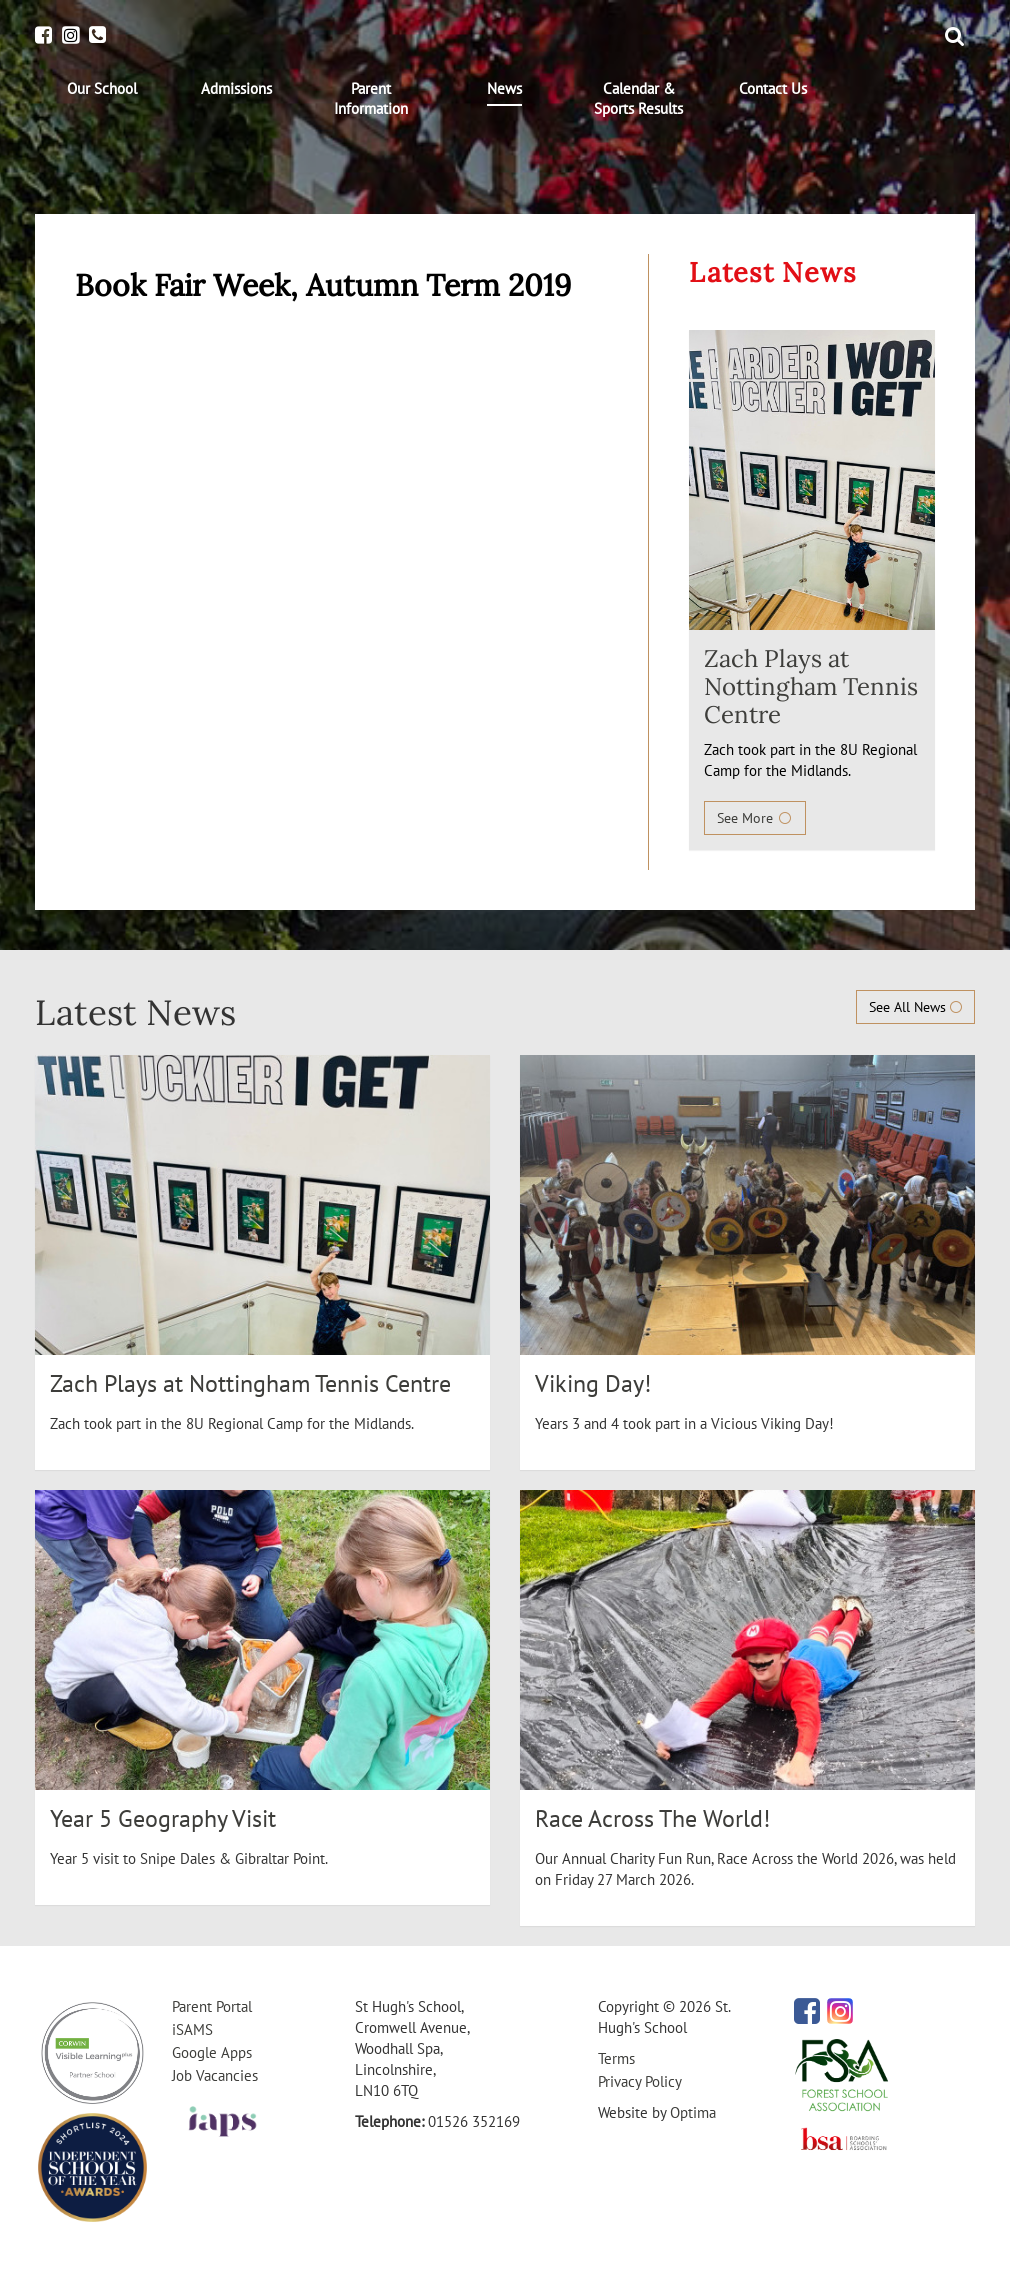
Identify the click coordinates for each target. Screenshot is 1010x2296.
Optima (693, 2112)
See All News (915, 1007)
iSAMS (192, 2029)
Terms (616, 2058)
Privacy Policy (640, 2081)
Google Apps (212, 2052)
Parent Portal (212, 2006)
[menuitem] (102, 89)
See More (755, 818)
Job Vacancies (215, 2075)
